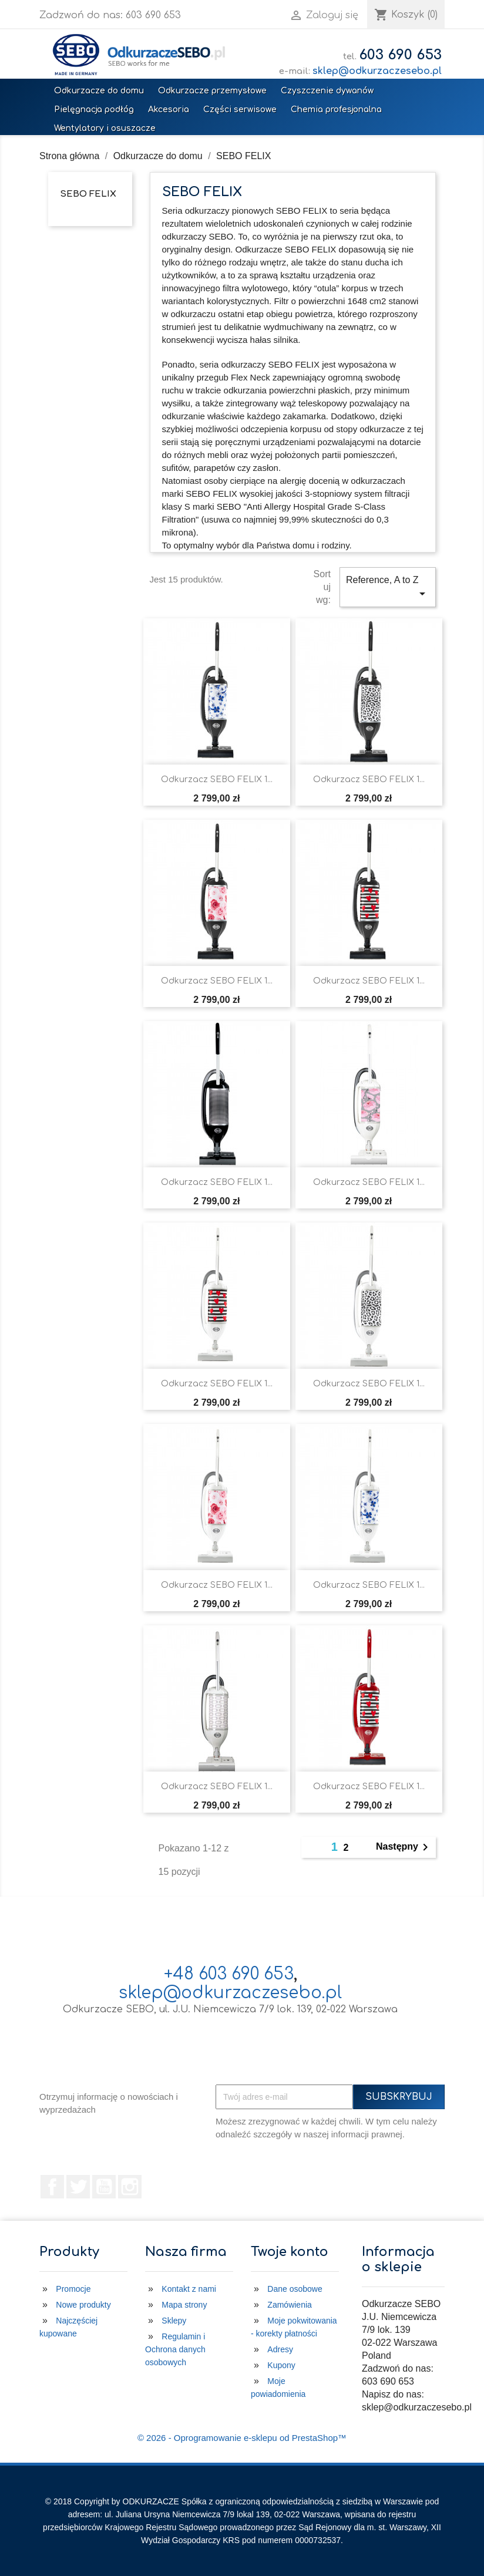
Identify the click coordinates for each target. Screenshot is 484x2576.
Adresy (280, 2349)
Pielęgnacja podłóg (94, 109)
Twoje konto (289, 2252)
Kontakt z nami (189, 2289)
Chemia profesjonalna (336, 109)
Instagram (130, 2186)
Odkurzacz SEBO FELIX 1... (217, 779)
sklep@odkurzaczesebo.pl (377, 71)
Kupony (281, 2365)
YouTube (104, 2186)
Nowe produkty (83, 2304)
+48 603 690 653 (229, 1974)
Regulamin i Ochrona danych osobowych (175, 2349)
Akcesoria (168, 109)
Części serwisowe (240, 109)
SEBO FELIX (88, 194)
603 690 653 (400, 55)
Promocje (73, 2289)
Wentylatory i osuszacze (105, 128)
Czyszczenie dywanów (327, 90)
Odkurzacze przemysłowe (212, 90)
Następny (404, 1847)
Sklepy (174, 2320)
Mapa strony (184, 2304)
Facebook (52, 2186)
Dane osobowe (294, 2289)
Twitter (78, 2186)
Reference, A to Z (387, 588)
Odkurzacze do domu (99, 90)
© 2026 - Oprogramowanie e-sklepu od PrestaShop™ (242, 2438)
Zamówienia (289, 2304)
